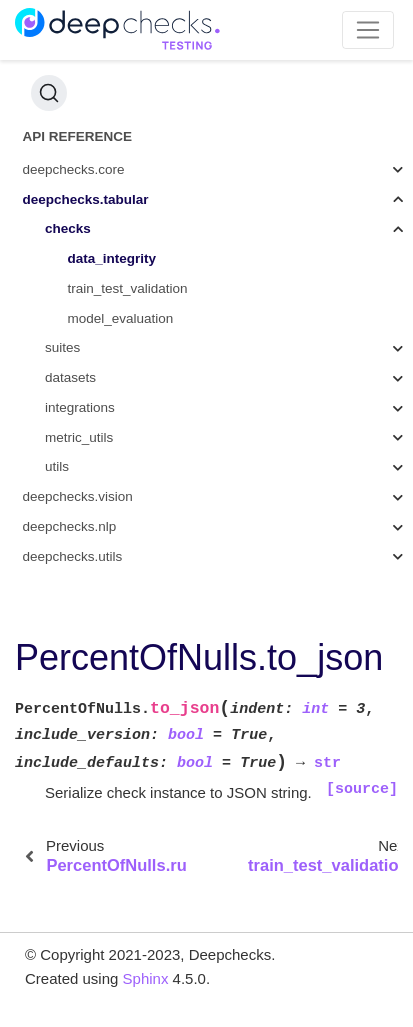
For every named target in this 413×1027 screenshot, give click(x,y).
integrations (80, 407)
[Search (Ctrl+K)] (49, 93)
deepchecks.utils (73, 556)
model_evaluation (121, 318)
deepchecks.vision (78, 496)
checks (68, 228)
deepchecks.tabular (86, 199)
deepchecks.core (74, 169)
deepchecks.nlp (70, 526)
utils (57, 466)
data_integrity (112, 258)
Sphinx (146, 978)
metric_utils (79, 437)
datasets (70, 377)
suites (62, 347)
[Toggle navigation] (368, 30)
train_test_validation (128, 288)
